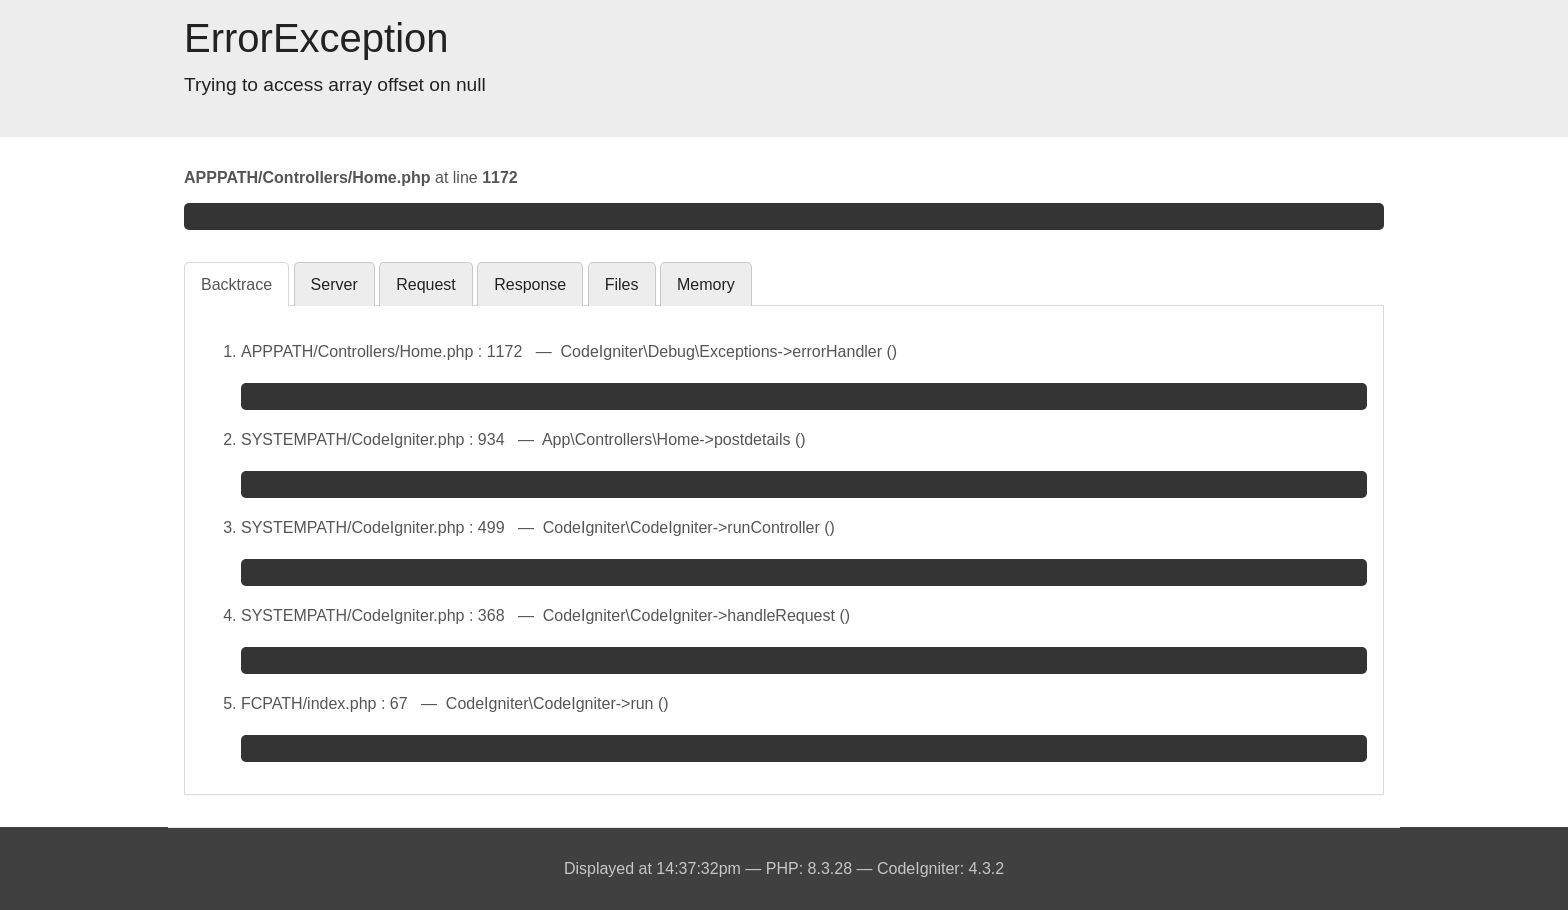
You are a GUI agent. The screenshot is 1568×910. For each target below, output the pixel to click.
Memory (706, 284)
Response (530, 284)
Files (622, 284)
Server (334, 284)
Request (426, 284)
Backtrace (236, 284)
